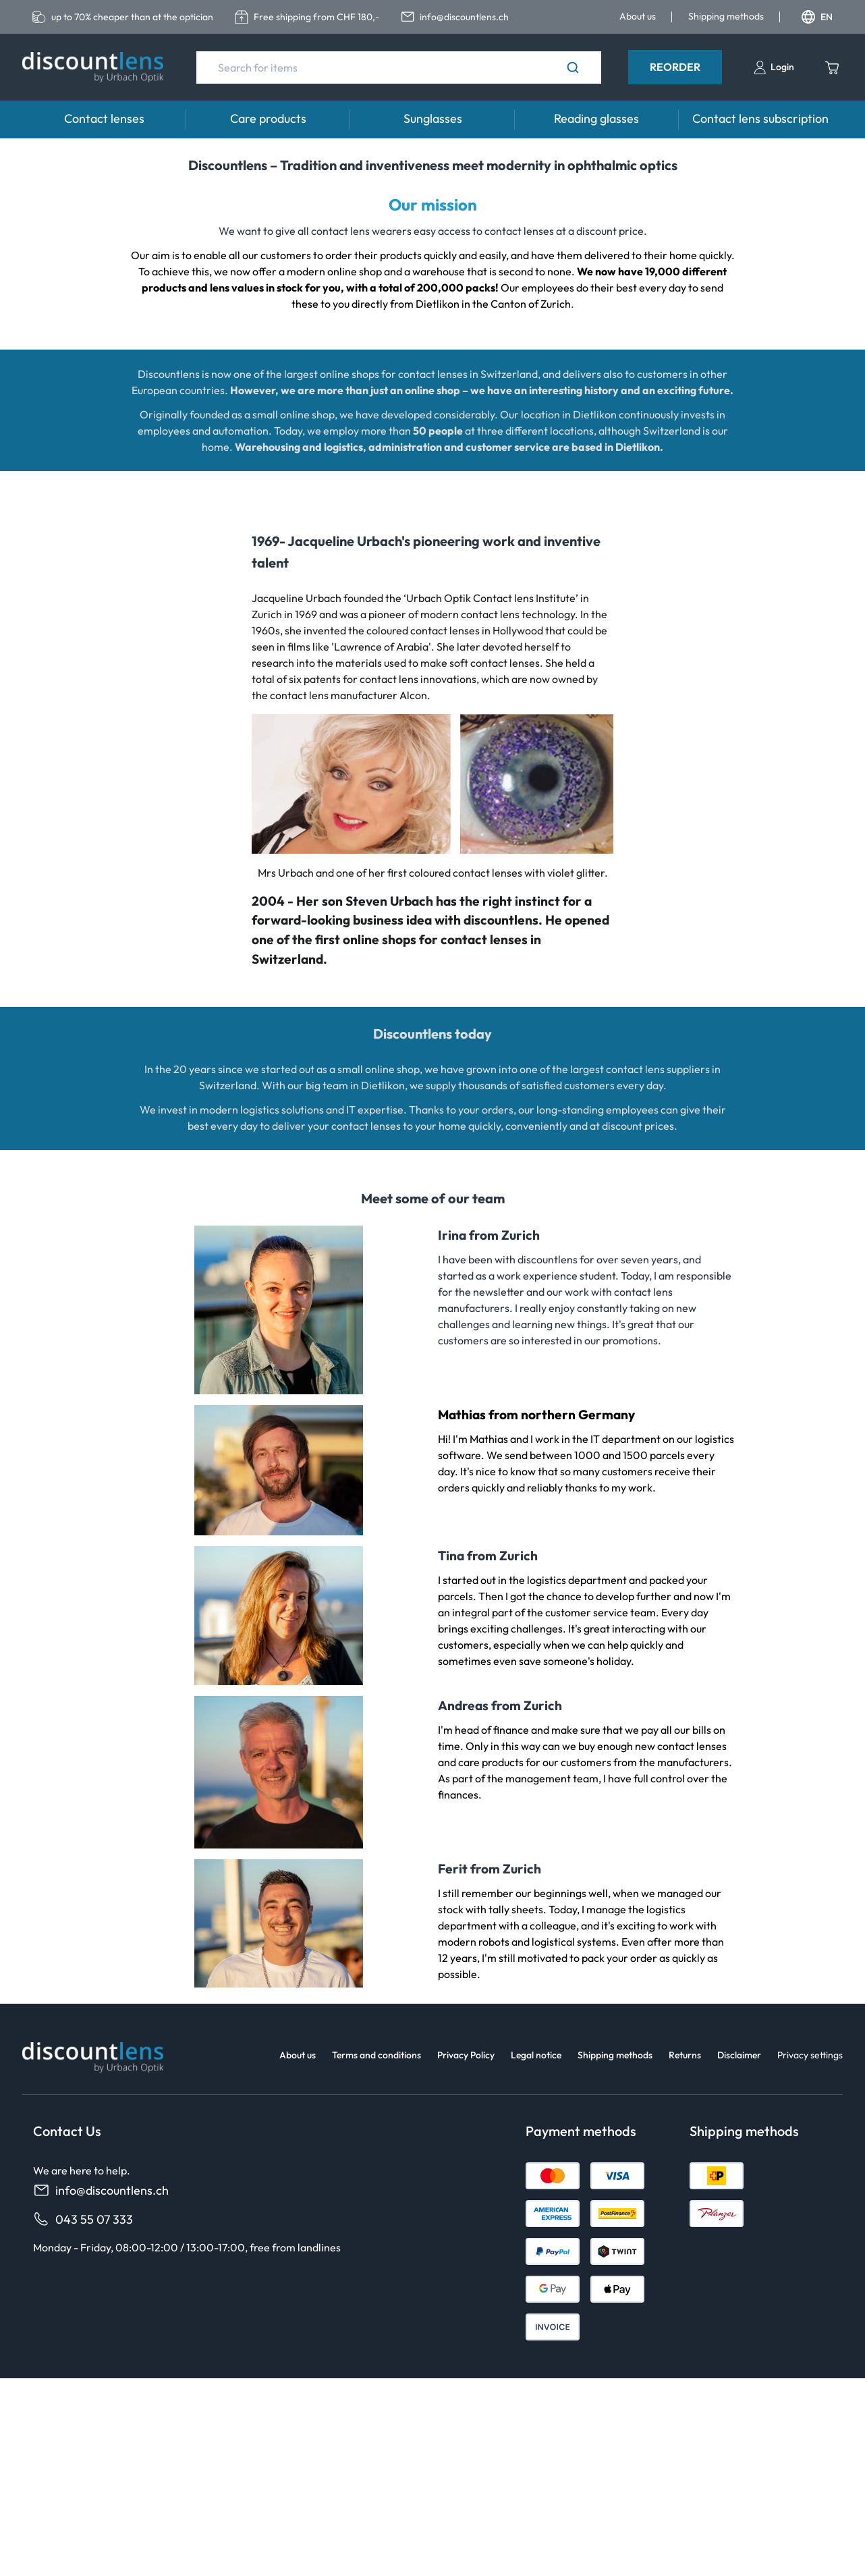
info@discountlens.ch (101, 2190)
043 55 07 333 (83, 2219)
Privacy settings (810, 2055)
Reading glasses (596, 118)
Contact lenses (104, 118)
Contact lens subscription (760, 118)
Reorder (675, 67)
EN (817, 17)
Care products (268, 118)
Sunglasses (432, 118)
